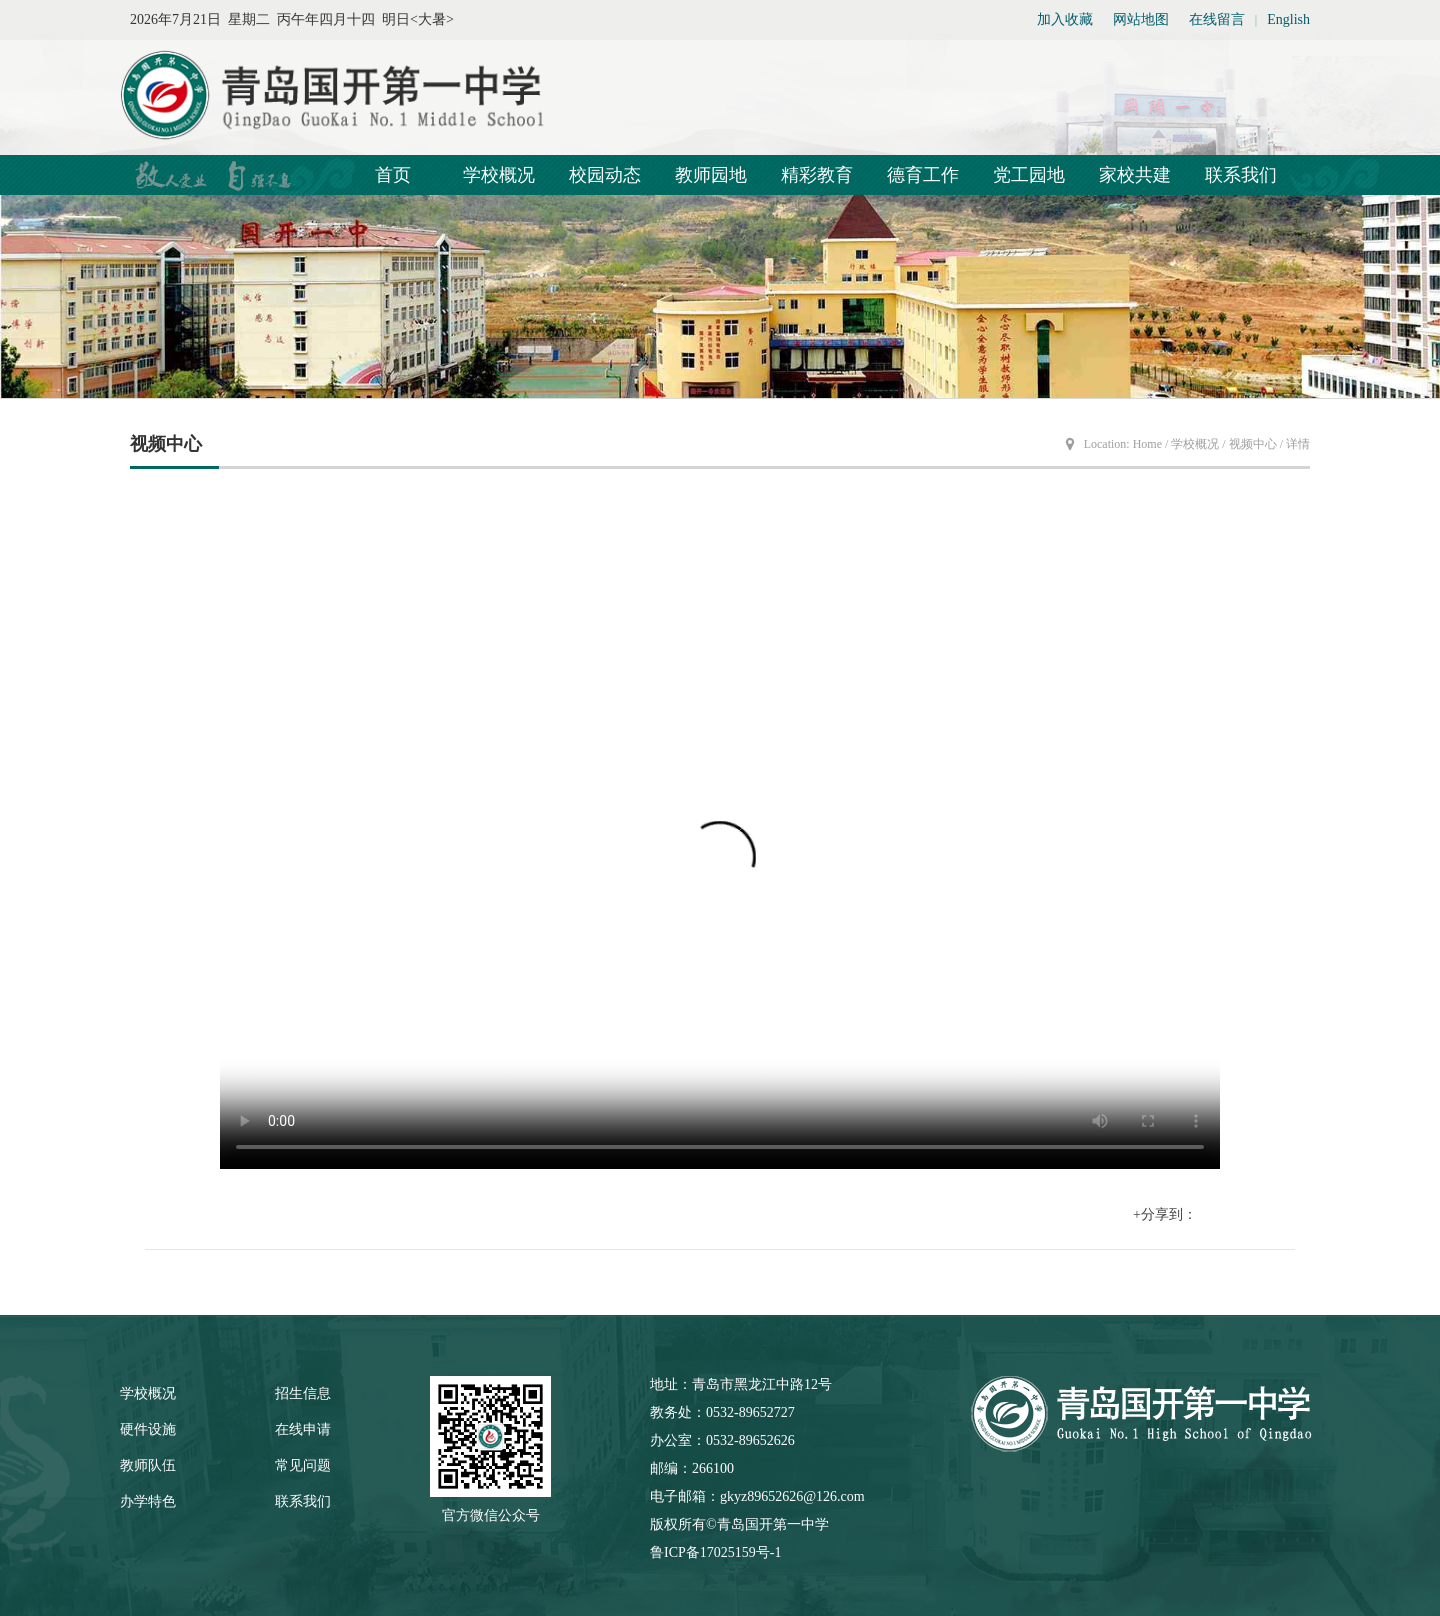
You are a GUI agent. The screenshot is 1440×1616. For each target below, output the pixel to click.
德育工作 (923, 175)
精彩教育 (817, 175)
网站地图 (1141, 19)
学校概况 (499, 175)
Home (1147, 444)
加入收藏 (1065, 19)
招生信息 (303, 1393)
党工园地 (1029, 175)
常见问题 (303, 1465)
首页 (393, 175)
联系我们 (1241, 175)
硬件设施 (148, 1429)
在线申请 (303, 1429)
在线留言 (1217, 19)
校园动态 (605, 175)
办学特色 (148, 1501)
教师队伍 (148, 1465)
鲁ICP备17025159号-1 (715, 1552)
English (1288, 19)
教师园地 (711, 175)
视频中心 (1253, 444)
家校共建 (1135, 175)
